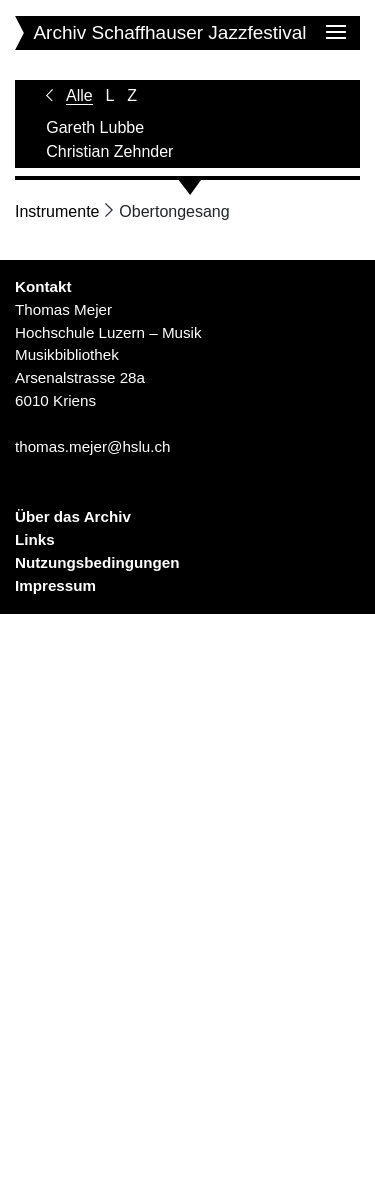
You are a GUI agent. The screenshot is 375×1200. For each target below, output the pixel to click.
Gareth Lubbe (95, 127)
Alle (79, 95)
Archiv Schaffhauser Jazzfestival (169, 32)
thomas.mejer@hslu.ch (93, 446)
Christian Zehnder (109, 151)
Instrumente (57, 211)
